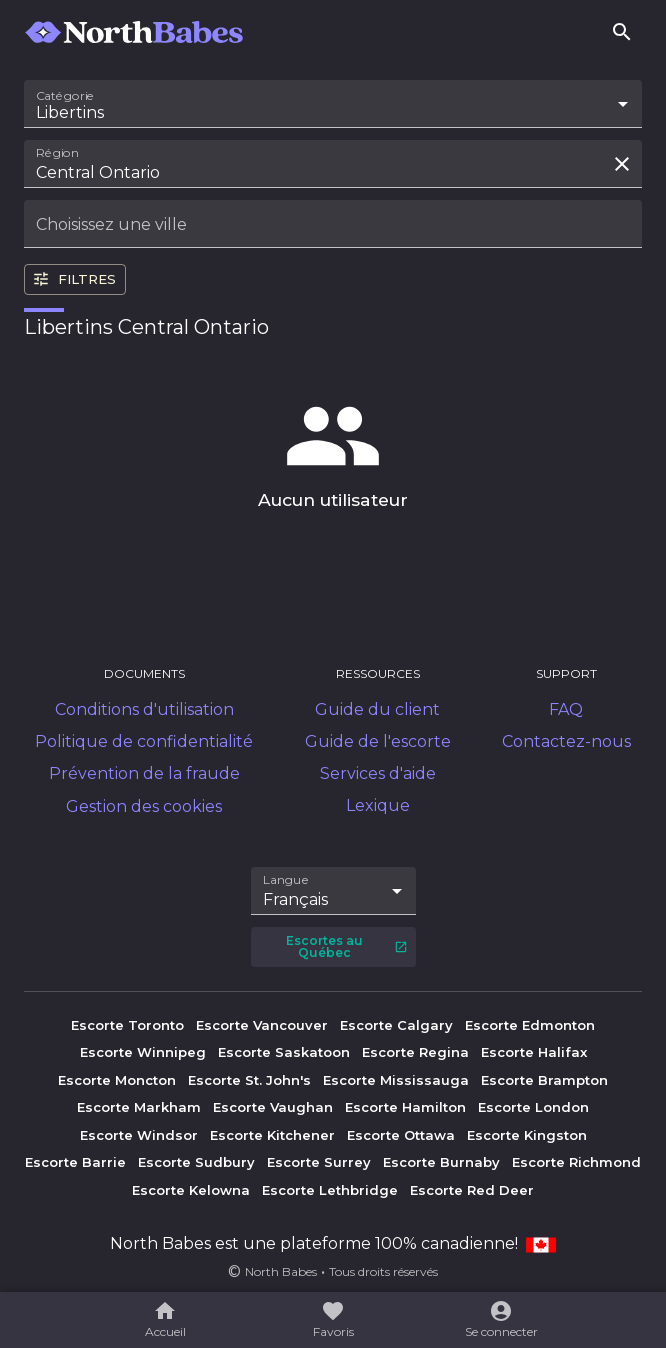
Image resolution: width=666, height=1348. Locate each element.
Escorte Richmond (576, 1162)
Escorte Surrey (319, 1162)
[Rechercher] (622, 32)
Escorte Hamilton (405, 1107)
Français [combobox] (295, 899)
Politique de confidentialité (144, 741)
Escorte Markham (139, 1107)
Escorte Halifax (534, 1052)
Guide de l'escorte (378, 741)
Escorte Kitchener (272, 1135)
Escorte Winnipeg (143, 1052)
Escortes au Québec (347, 946)
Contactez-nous (566, 741)
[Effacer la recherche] (622, 164)
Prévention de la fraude (144, 773)
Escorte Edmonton (530, 1025)
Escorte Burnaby (441, 1162)
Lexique (378, 805)
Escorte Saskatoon (284, 1052)
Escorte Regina (415, 1052)
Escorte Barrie (75, 1162)
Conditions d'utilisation (144, 709)
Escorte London (533, 1107)
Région (57, 153)
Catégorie (65, 96)
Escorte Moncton (117, 1080)
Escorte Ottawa (401, 1135)
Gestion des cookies (144, 806)
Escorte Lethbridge (330, 1190)
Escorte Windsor (139, 1135)
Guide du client (377, 709)
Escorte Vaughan (273, 1107)
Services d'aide (378, 773)
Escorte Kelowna (191, 1190)
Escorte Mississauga (396, 1080)
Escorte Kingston (527, 1135)
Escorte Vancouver (262, 1025)
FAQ (566, 709)
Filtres (74, 279)
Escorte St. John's (249, 1080)
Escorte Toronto (127, 1025)
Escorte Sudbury (196, 1162)
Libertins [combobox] (70, 112)
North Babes (281, 1271)
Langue (286, 879)
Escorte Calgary (396, 1025)
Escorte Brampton (544, 1080)
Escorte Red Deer (472, 1190)
